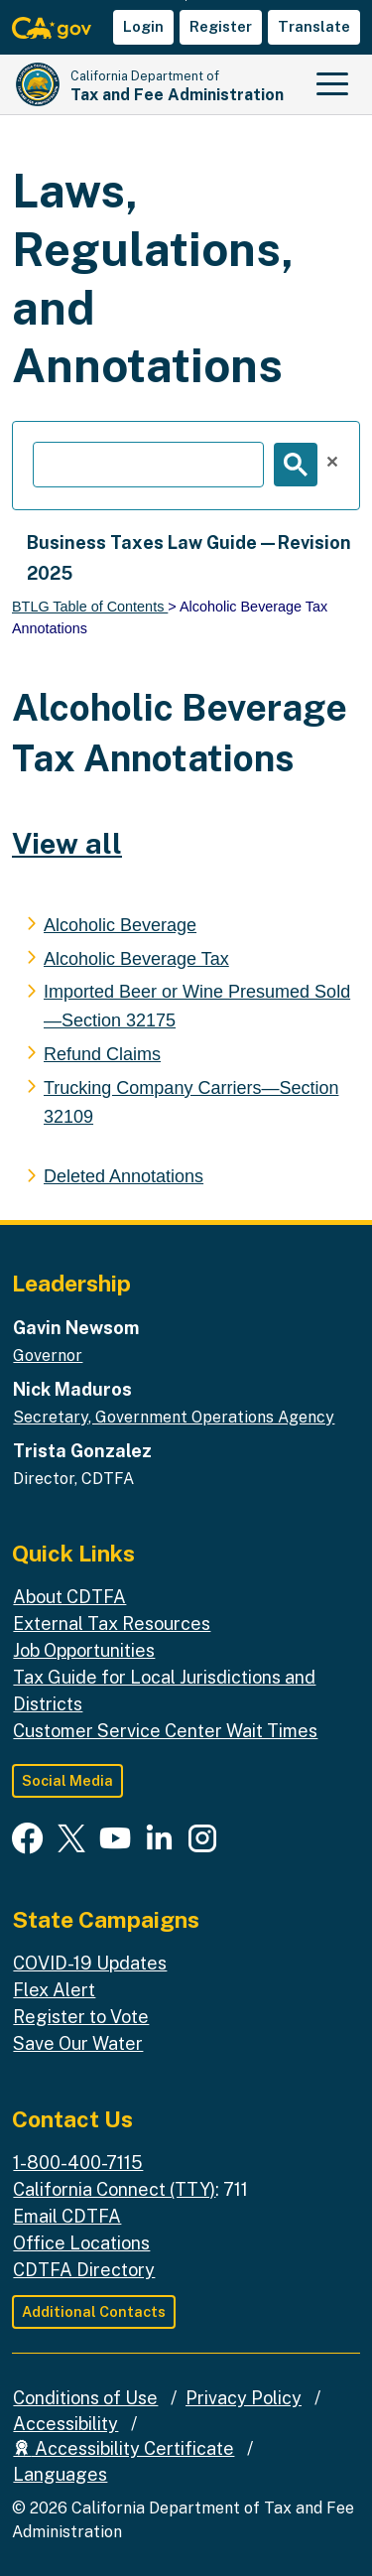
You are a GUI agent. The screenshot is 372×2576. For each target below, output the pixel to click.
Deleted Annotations (123, 1176)
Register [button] (220, 26)
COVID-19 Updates (90, 1963)
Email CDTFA (67, 2216)
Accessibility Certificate (123, 2448)
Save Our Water (78, 2043)
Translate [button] (314, 26)
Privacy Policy (244, 2397)
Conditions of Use (85, 2397)
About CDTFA (69, 1596)
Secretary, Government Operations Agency (173, 1417)
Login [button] (143, 26)
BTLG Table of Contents (90, 606)
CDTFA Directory (84, 2269)
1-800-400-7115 (78, 2162)
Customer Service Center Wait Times (165, 1730)
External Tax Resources (111, 1623)
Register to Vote (81, 2016)
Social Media (67, 1780)
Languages (60, 2474)
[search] (148, 464)
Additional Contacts (94, 2311)
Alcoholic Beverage (120, 925)
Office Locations (81, 2243)
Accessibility (65, 2423)
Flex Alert (54, 1989)
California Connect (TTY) (114, 2189)
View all (67, 843)
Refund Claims (102, 1054)
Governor (47, 1355)
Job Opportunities (84, 1650)
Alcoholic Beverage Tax (136, 959)
